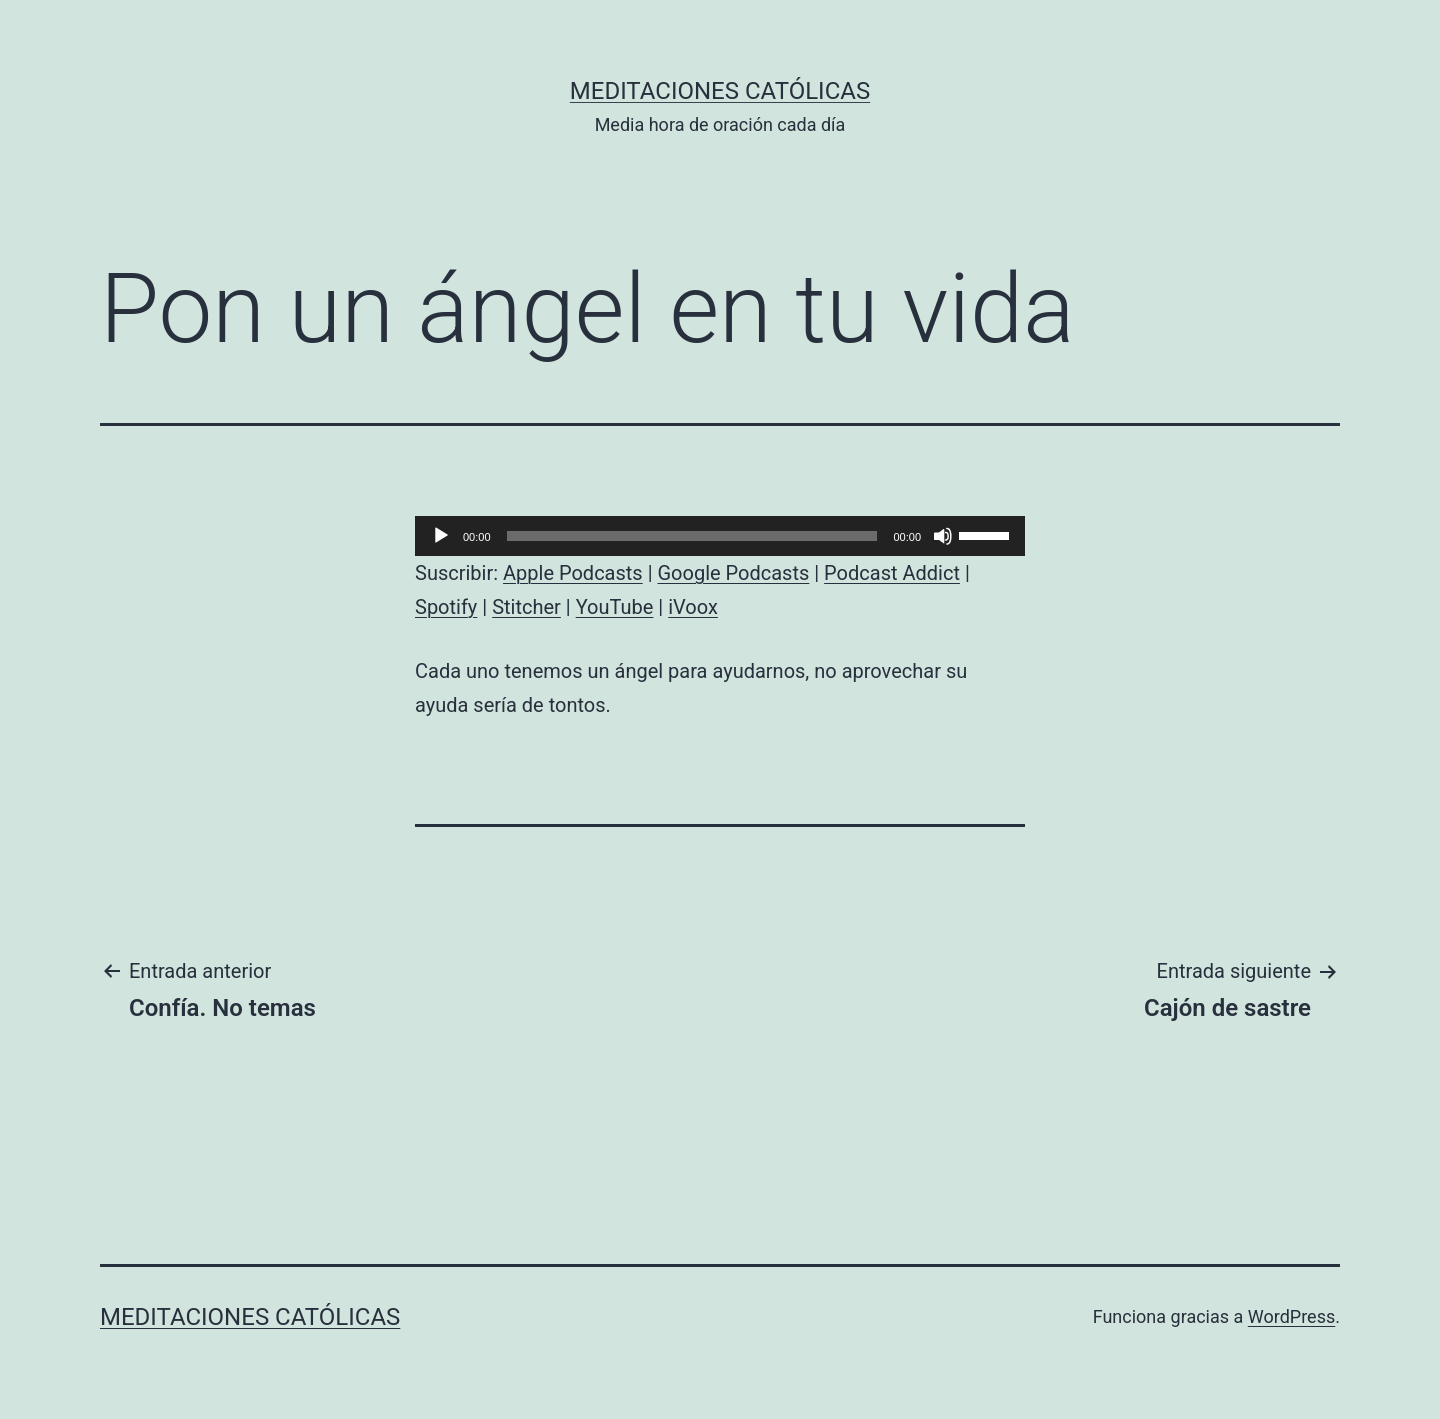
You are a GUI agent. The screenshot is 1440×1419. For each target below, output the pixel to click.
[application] (720, 536)
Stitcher (526, 607)
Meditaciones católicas (720, 91)
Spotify (446, 607)
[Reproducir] (441, 536)
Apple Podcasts (573, 573)
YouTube (615, 607)
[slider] (692, 536)
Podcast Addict (892, 573)
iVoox (693, 607)
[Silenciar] (943, 536)
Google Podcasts (733, 573)
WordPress (1291, 1316)
